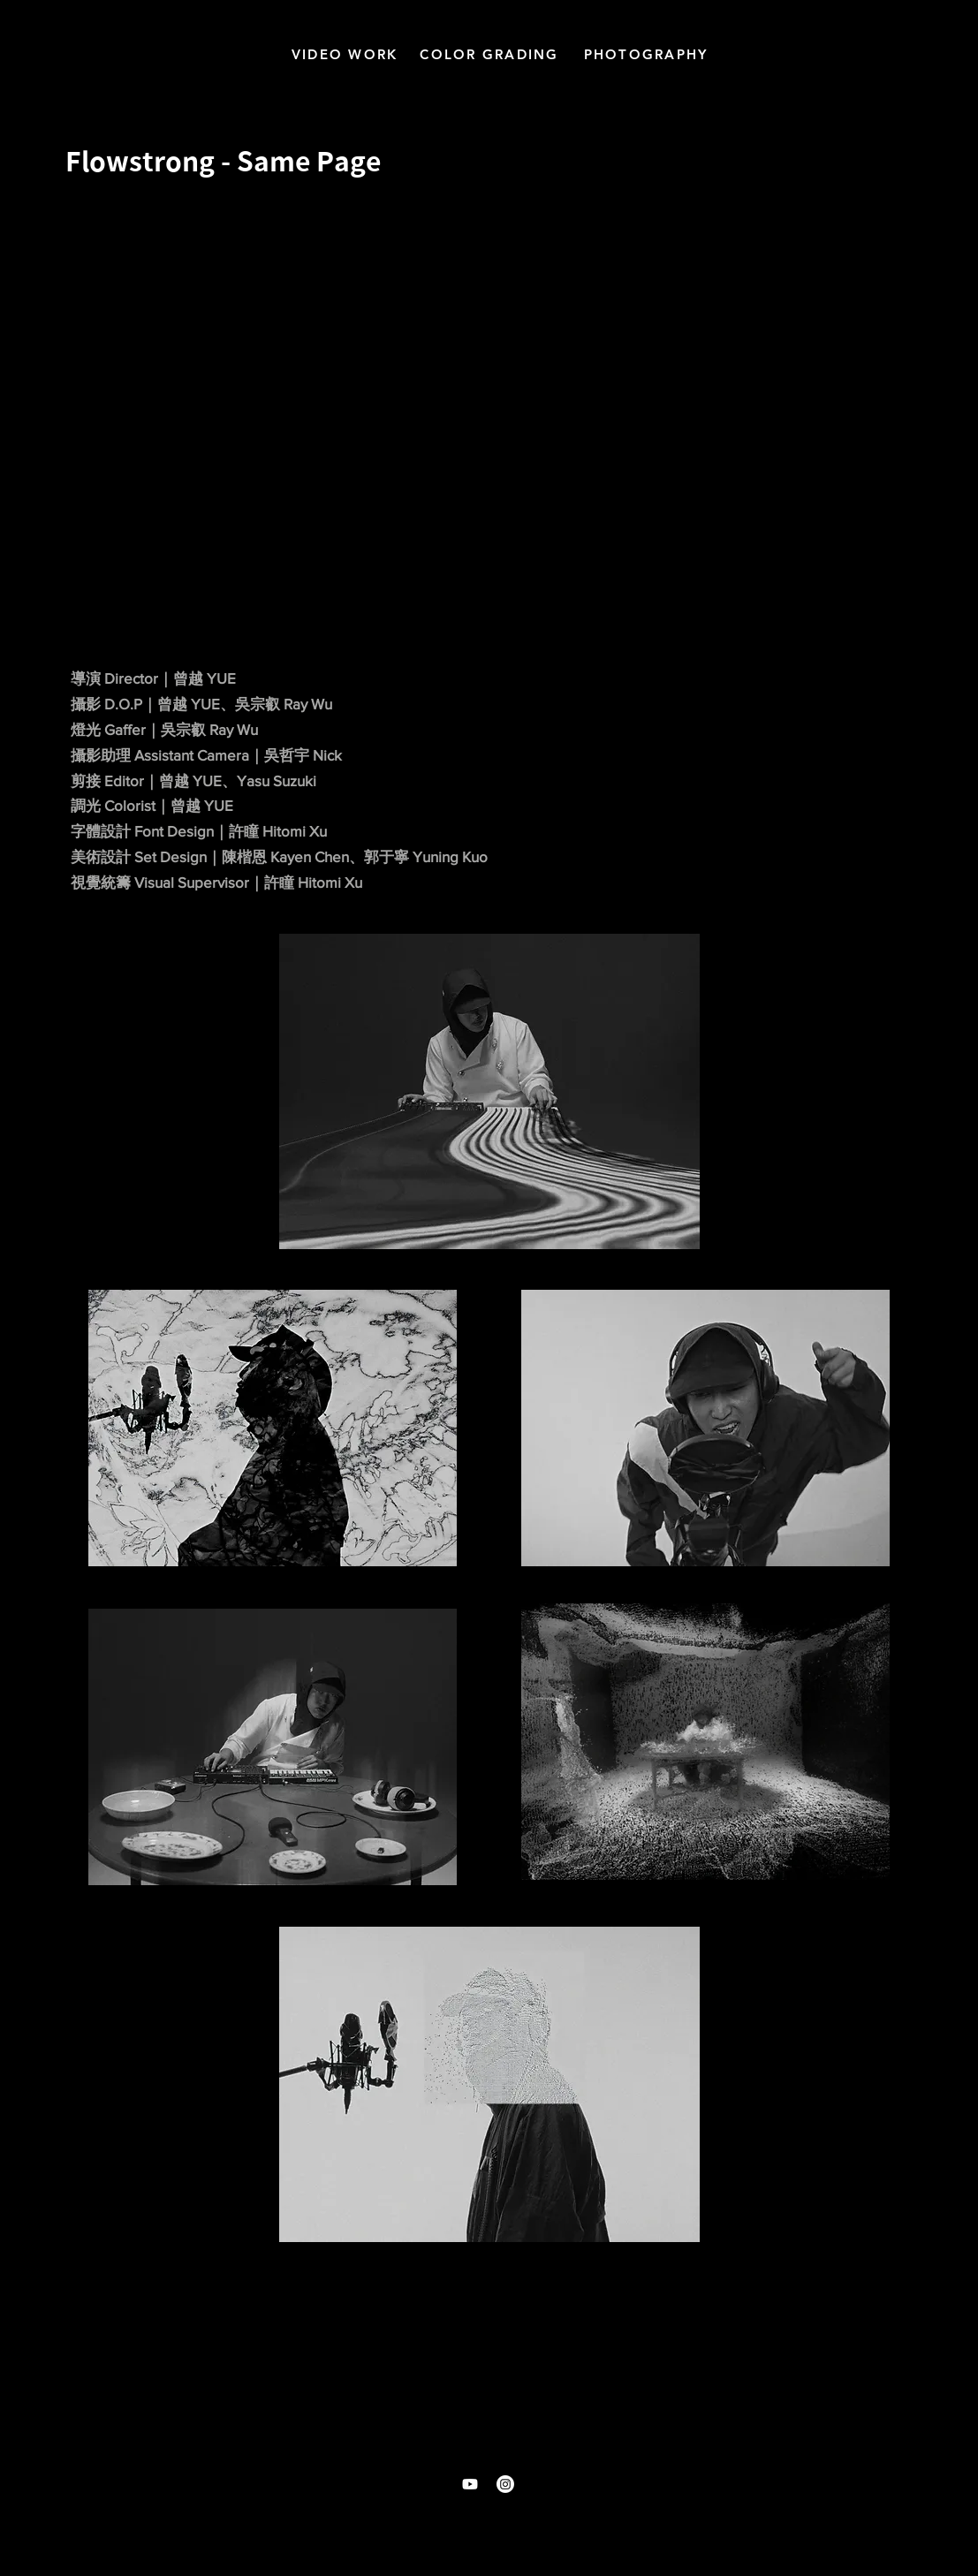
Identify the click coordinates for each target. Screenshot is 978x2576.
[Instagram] (505, 2484)
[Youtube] (470, 2484)
